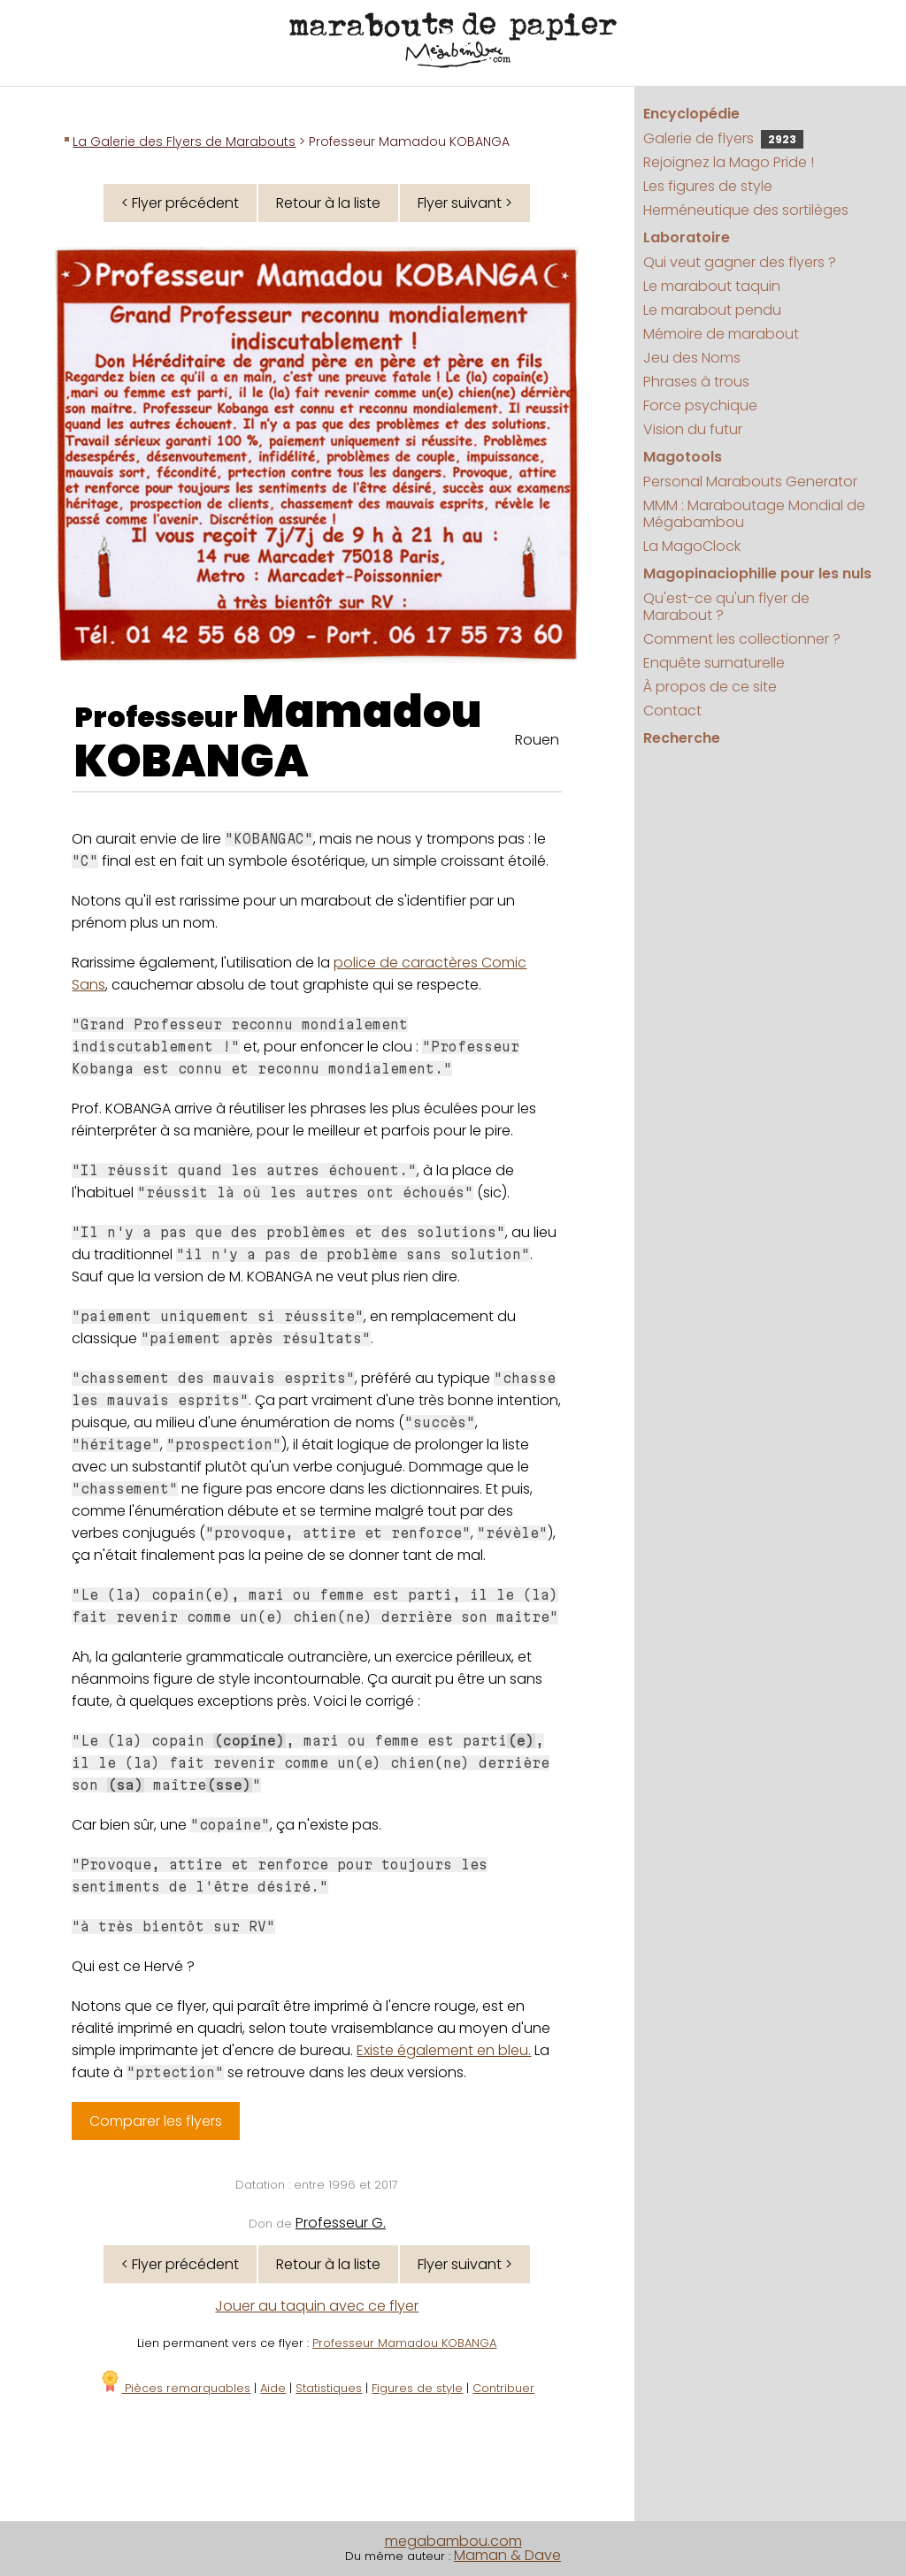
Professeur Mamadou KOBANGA (404, 2343)
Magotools (682, 457)
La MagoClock (692, 546)
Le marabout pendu (712, 310)
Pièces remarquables (174, 2388)
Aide (273, 2388)
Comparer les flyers (155, 2121)
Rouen (537, 740)
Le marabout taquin (711, 286)
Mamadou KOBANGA (278, 736)
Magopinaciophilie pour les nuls (757, 573)
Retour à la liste (328, 203)
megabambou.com (453, 2541)
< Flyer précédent (180, 203)
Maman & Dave (507, 2555)
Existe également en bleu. (444, 2050)
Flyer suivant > (465, 203)
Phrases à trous (696, 381)
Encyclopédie (691, 113)
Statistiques (329, 2388)
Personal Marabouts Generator (750, 481)
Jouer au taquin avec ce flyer (316, 2306)
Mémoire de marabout (721, 334)
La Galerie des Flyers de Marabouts (184, 141)
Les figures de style (707, 186)
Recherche (681, 738)
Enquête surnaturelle (714, 663)
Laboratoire (686, 237)
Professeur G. (341, 2223)
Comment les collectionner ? (742, 639)
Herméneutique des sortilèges (745, 210)
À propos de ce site (710, 686)
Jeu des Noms (692, 358)
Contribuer (503, 2388)
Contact (672, 710)
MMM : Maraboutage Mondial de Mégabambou (754, 513)
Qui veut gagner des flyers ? (739, 262)
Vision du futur (692, 429)
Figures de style (417, 2388)
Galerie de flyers (723, 138)
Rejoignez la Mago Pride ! (728, 162)
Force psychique (700, 405)
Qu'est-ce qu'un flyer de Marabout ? (726, 606)
